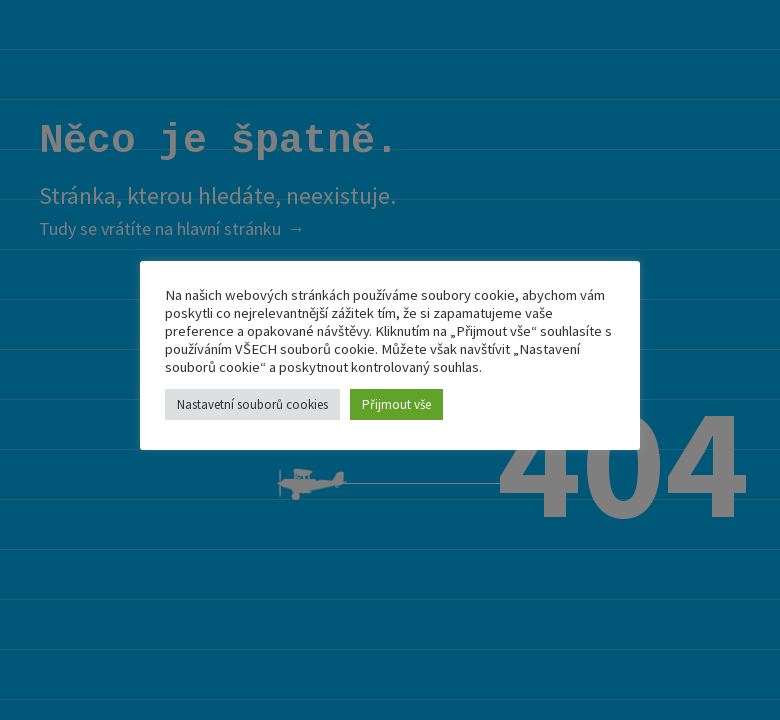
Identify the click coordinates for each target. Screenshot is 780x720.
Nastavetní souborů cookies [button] (252, 404)
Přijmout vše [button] (396, 404)
